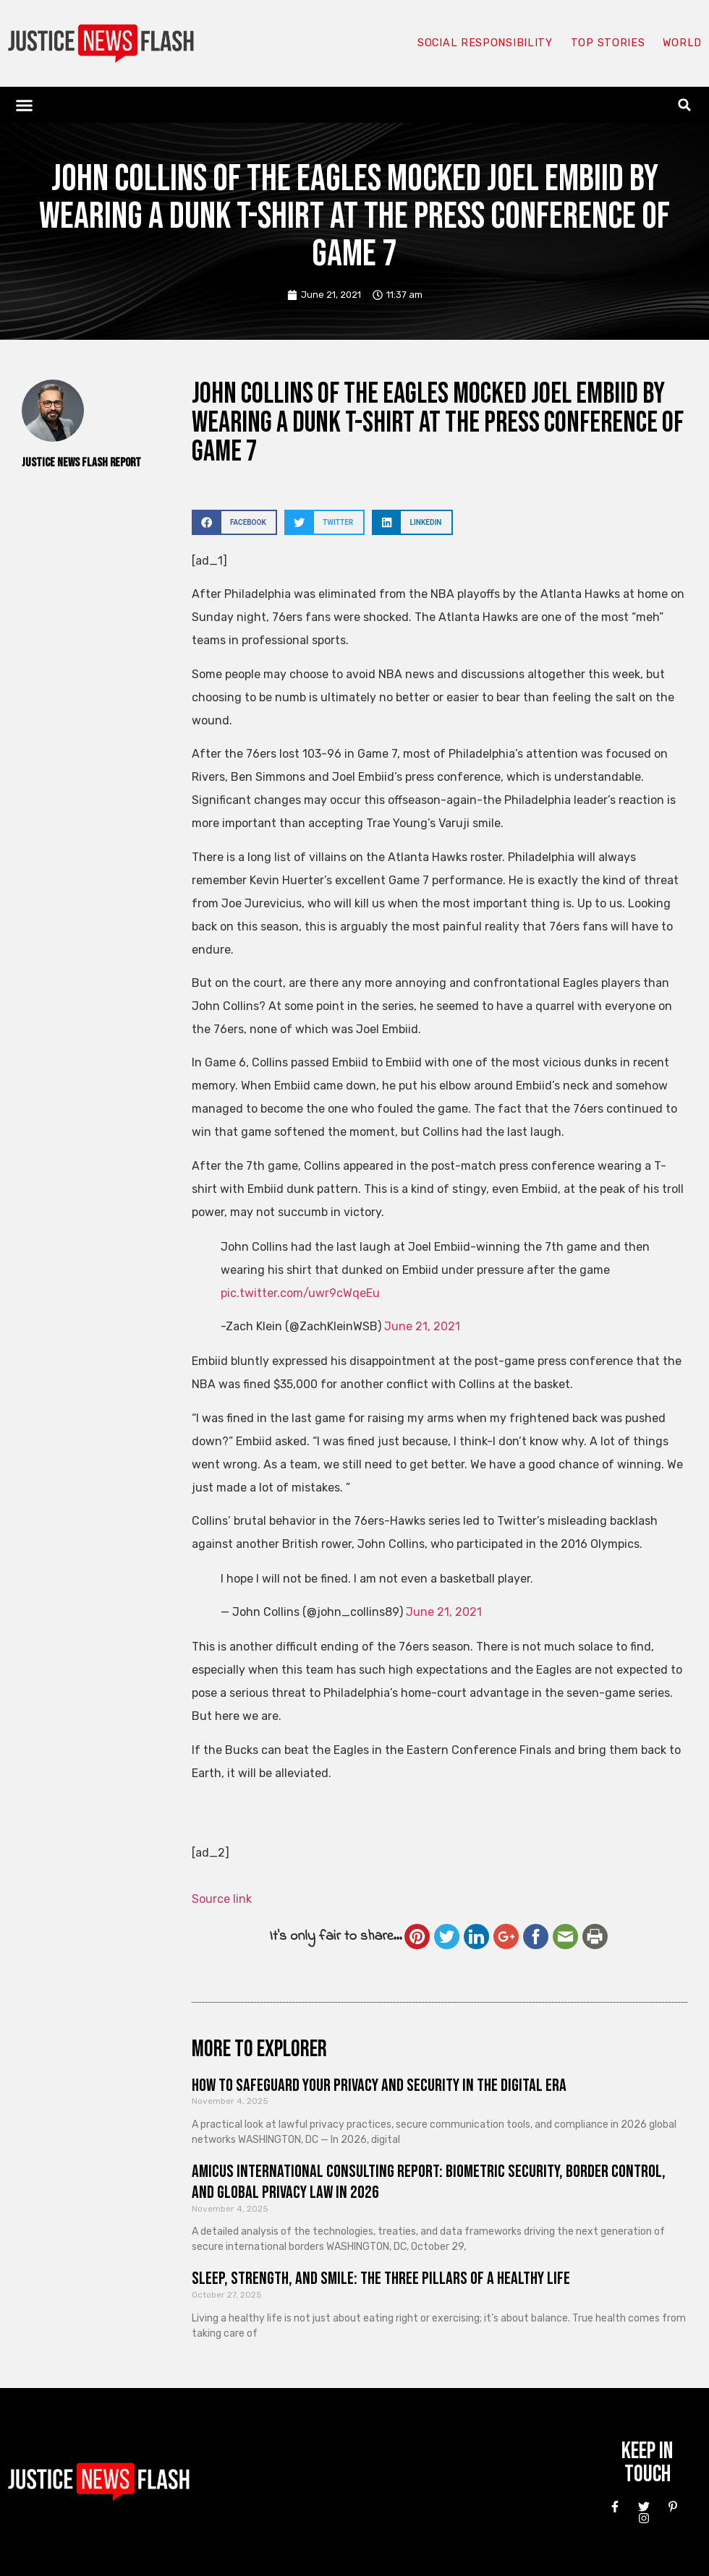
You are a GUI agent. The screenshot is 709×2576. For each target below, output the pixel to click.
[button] (24, 105)
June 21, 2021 (422, 1326)
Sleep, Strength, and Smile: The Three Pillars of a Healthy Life (381, 2278)
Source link (222, 1899)
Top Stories (606, 43)
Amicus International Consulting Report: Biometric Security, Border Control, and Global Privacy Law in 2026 (429, 2182)
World (681, 43)
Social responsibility (483, 43)
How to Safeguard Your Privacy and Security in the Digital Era (379, 2085)
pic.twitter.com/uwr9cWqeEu (300, 1293)
